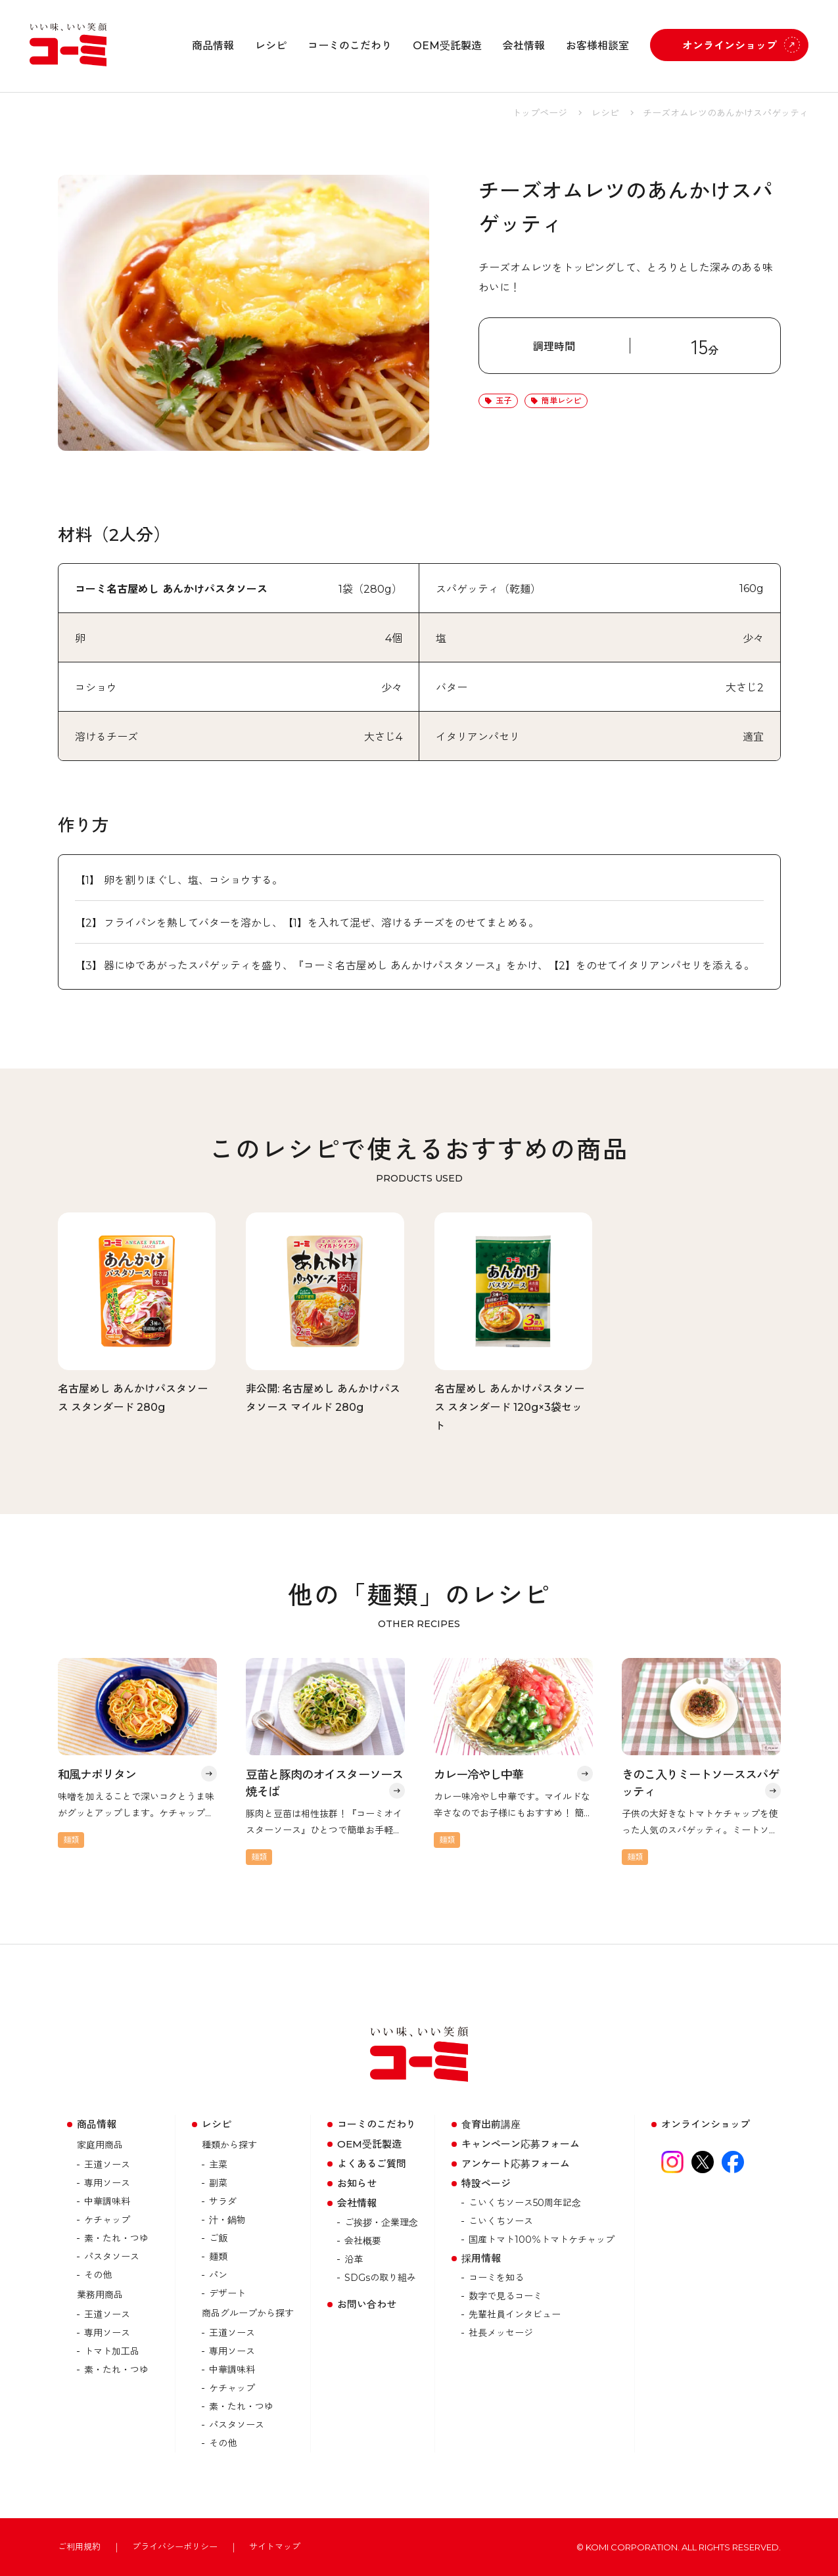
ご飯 (218, 2238)
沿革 (353, 2259)
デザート (227, 2293)
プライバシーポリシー (175, 2546)
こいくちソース (501, 2221)
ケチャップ (107, 2220)
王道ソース (107, 2165)
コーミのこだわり (350, 45)
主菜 (218, 2165)
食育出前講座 (491, 2124)
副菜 (218, 2183)
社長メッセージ (501, 2333)
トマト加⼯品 (111, 2351)
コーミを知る (496, 2278)
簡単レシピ (561, 400)
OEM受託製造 (447, 45)
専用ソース (107, 2183)
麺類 (218, 2257)
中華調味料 (107, 2201)
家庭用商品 (100, 2145)
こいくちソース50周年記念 (525, 2203)
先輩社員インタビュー (515, 2314)
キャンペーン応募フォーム (520, 2144)
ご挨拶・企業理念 (381, 2222)
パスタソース (111, 2257)
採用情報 (481, 2258)
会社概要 (362, 2241)
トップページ (539, 113)
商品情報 (213, 45)
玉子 (503, 400)
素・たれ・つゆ (116, 2238)
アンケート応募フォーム (515, 2163)
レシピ (271, 45)
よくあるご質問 (371, 2163)
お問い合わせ (366, 2304)
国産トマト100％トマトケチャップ (542, 2239)
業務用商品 (100, 2295)
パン (218, 2275)
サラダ (223, 2201)
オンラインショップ (729, 45)
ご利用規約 (79, 2546)
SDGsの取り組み (380, 2278)
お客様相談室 (597, 45)
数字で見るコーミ (505, 2296)
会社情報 (524, 45)
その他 (98, 2275)
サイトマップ (274, 2546)
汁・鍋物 (227, 2220)
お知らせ (357, 2183)
